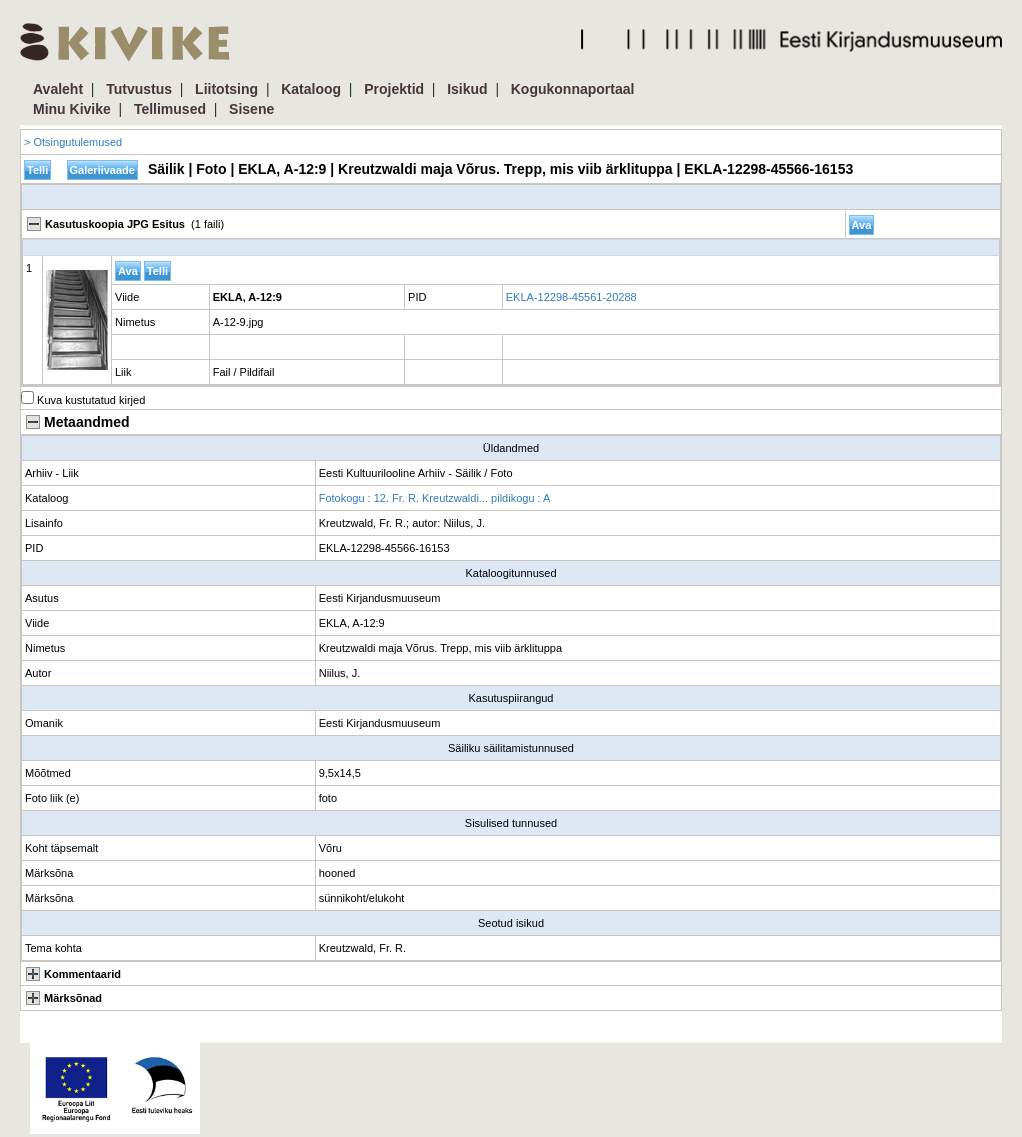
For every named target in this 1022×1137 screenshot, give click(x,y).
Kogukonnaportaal (573, 89)
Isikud (467, 89)
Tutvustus (139, 89)
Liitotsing (226, 89)
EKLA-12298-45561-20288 (571, 297)
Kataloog (311, 89)
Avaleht (58, 89)
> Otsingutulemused (73, 142)
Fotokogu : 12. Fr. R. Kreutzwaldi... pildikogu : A (435, 498)
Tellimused (170, 109)
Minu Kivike (72, 109)
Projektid (394, 89)
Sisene (251, 109)
